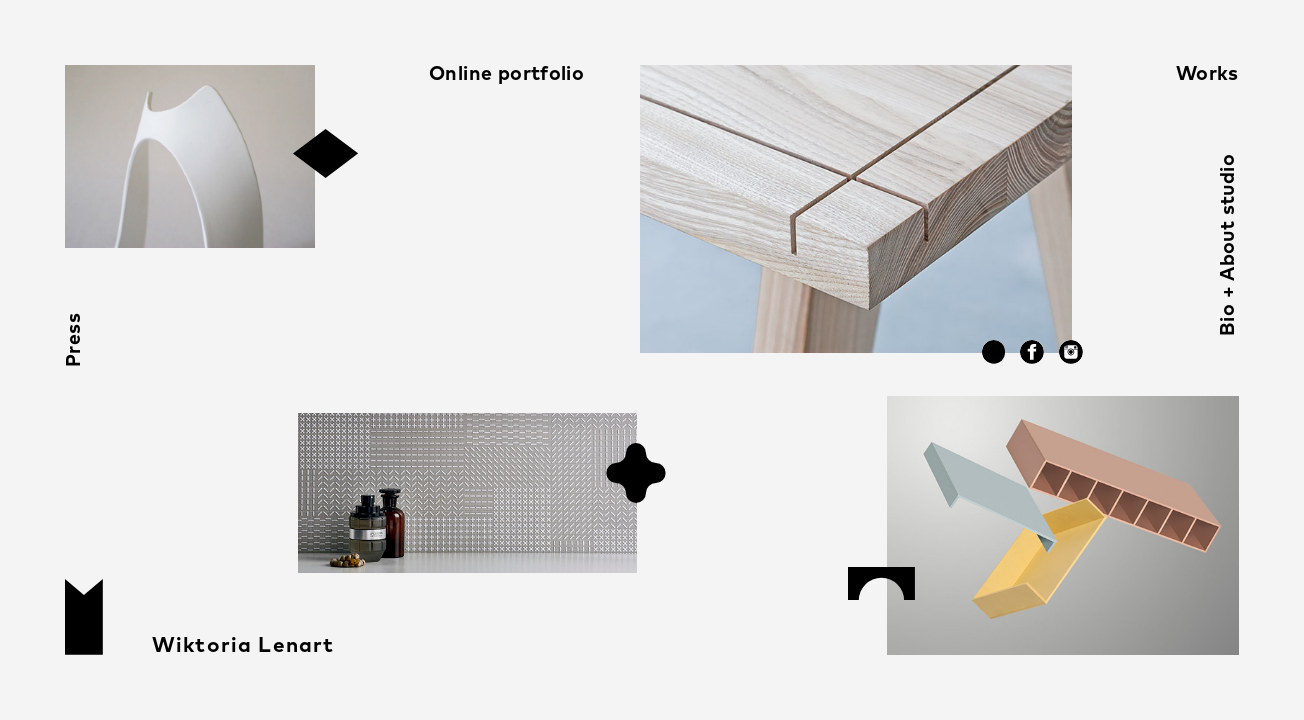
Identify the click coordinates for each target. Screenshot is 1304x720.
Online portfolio (506, 74)
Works (1207, 74)
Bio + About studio (1228, 245)
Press (74, 340)
